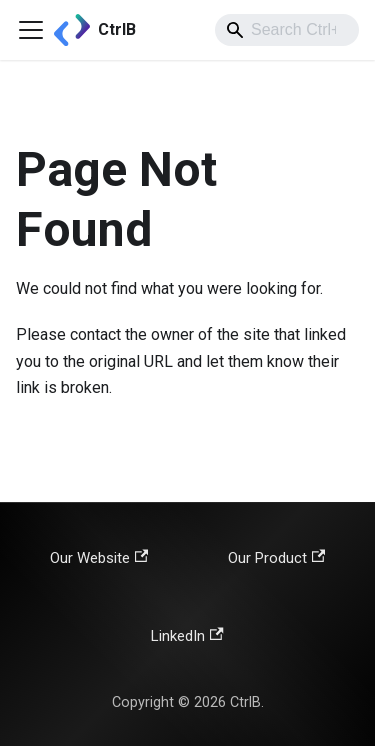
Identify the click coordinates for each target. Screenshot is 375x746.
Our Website (99, 558)
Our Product (276, 558)
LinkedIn (187, 636)
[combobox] (287, 30)
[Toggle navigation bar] (31, 30)
